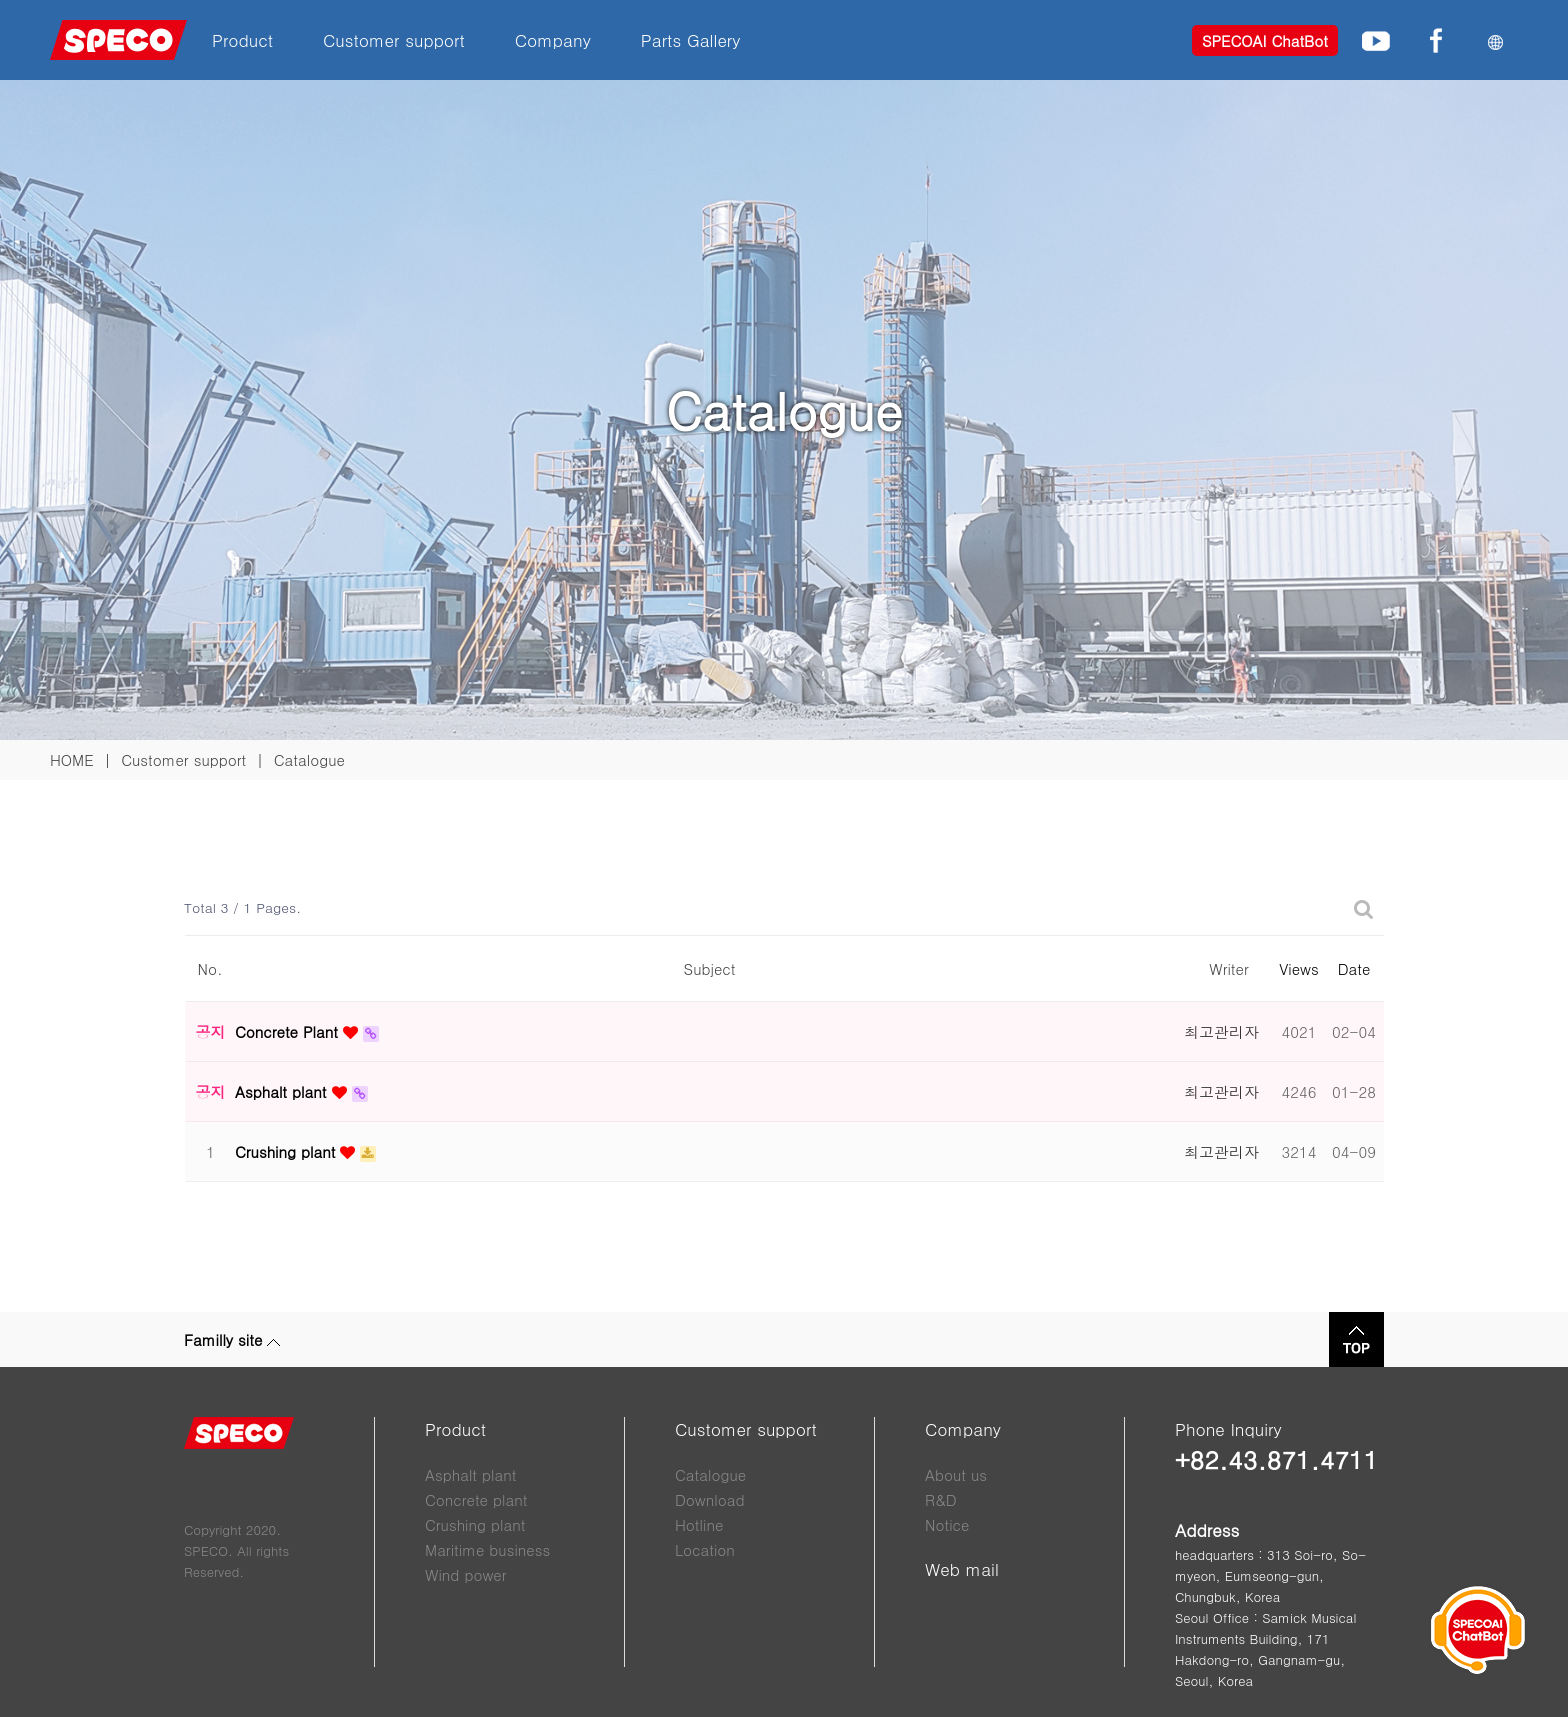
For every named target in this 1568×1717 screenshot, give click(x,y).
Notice (947, 1524)
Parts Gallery (691, 40)
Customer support (394, 40)
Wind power (465, 1574)
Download (710, 1499)
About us (956, 1474)
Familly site (232, 1339)
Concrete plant (476, 1499)
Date (1354, 968)
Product (242, 40)
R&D (941, 1499)
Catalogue (710, 1474)
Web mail (962, 1569)
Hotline (699, 1524)
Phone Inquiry (1228, 1429)
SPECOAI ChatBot (1265, 40)
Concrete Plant (289, 1031)
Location (705, 1549)
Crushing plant (287, 1151)
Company (553, 40)
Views (1298, 968)
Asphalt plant (283, 1091)
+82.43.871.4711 (1276, 1459)
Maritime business (487, 1549)
